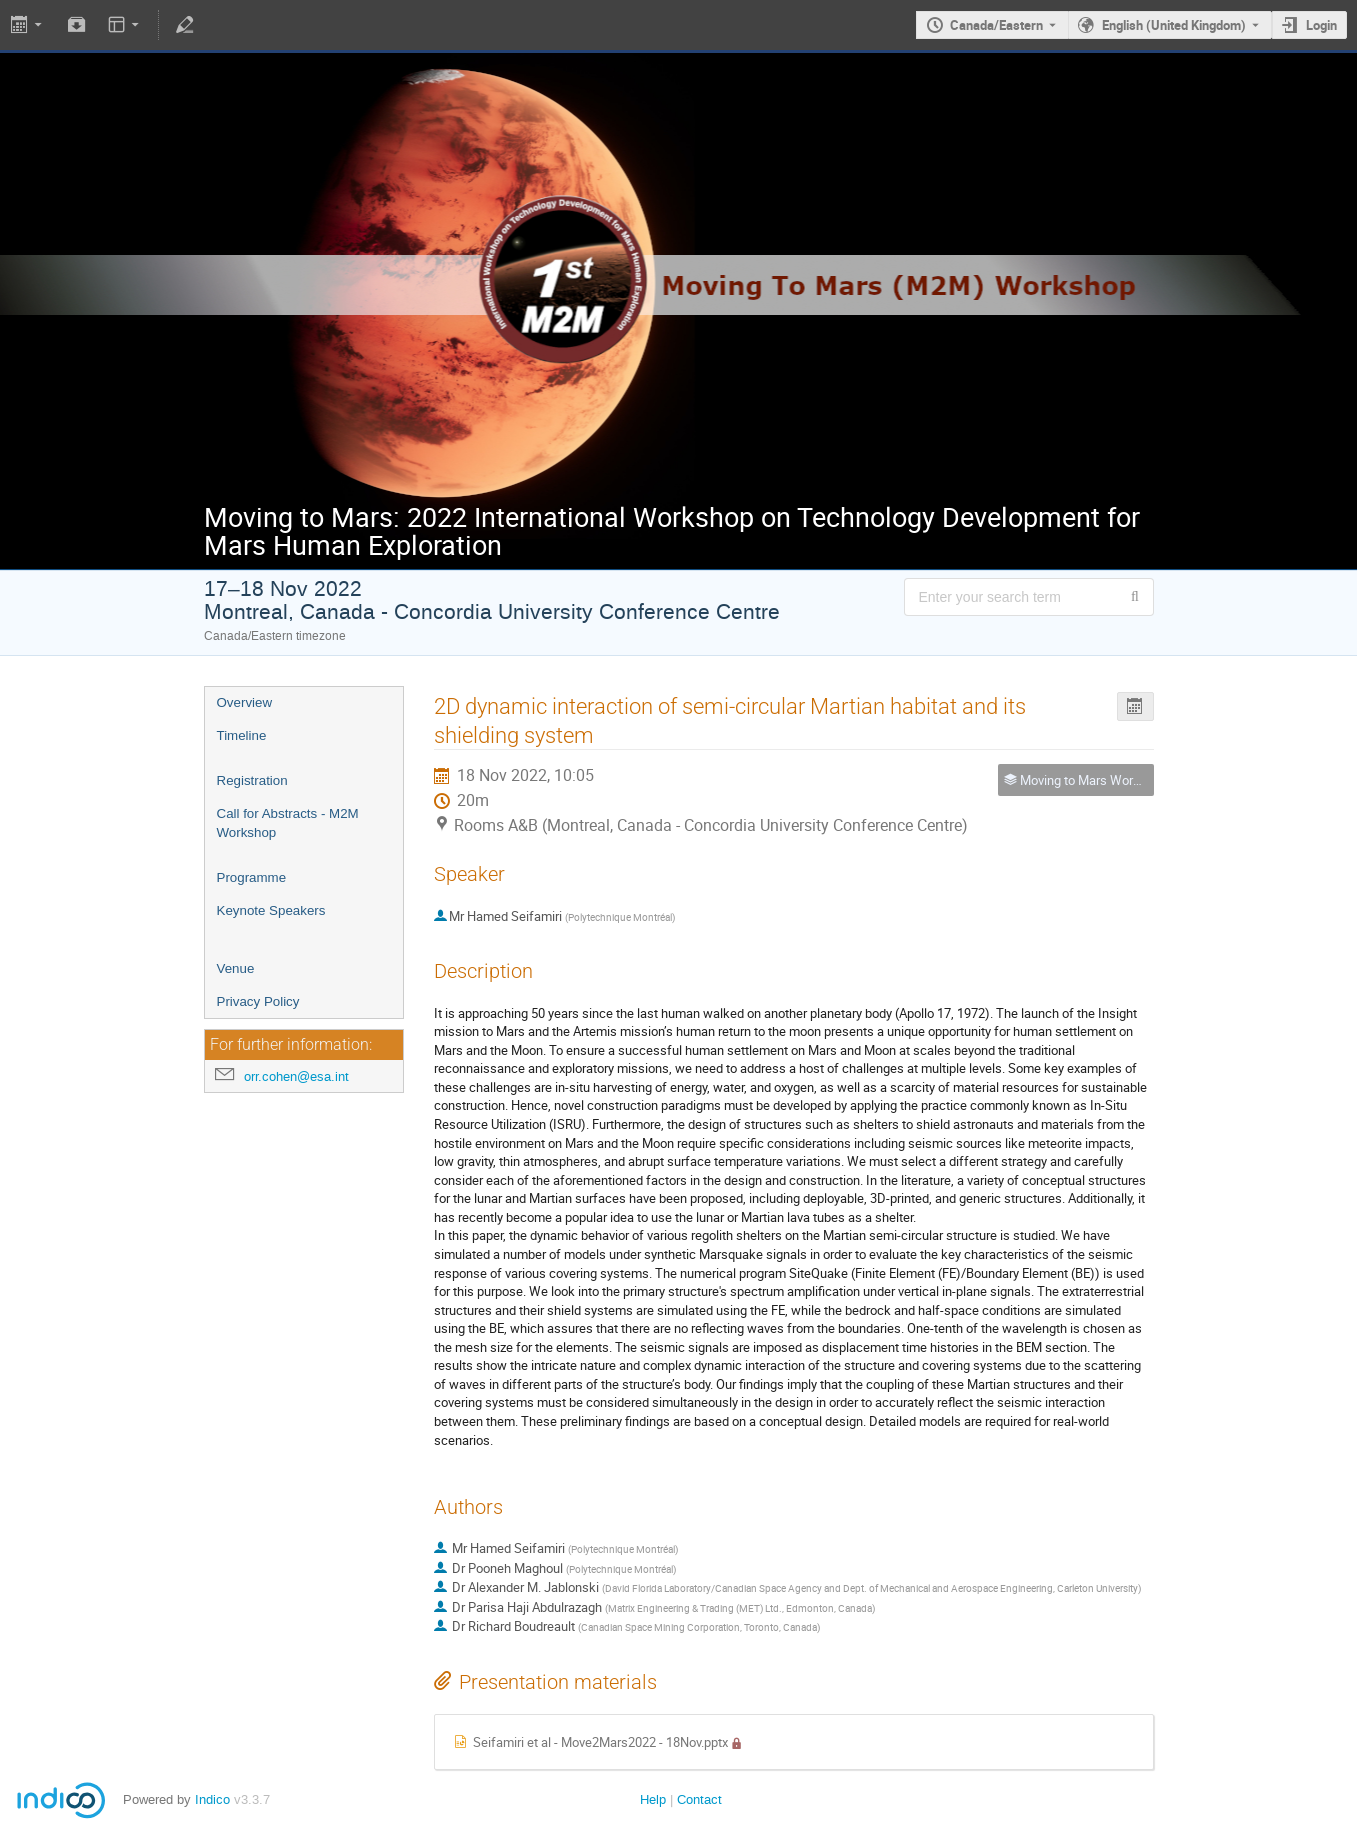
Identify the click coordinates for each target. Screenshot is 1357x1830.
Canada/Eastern (996, 25)
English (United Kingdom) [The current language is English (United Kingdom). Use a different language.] (1174, 25)
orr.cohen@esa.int (296, 1076)
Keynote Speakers (271, 910)
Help (653, 1799)
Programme (252, 877)
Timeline (242, 735)
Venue (236, 968)
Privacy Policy (258, 1001)
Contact (699, 1799)
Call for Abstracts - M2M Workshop (288, 823)
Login (1321, 25)
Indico (212, 1799)
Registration (252, 780)
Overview (245, 702)
